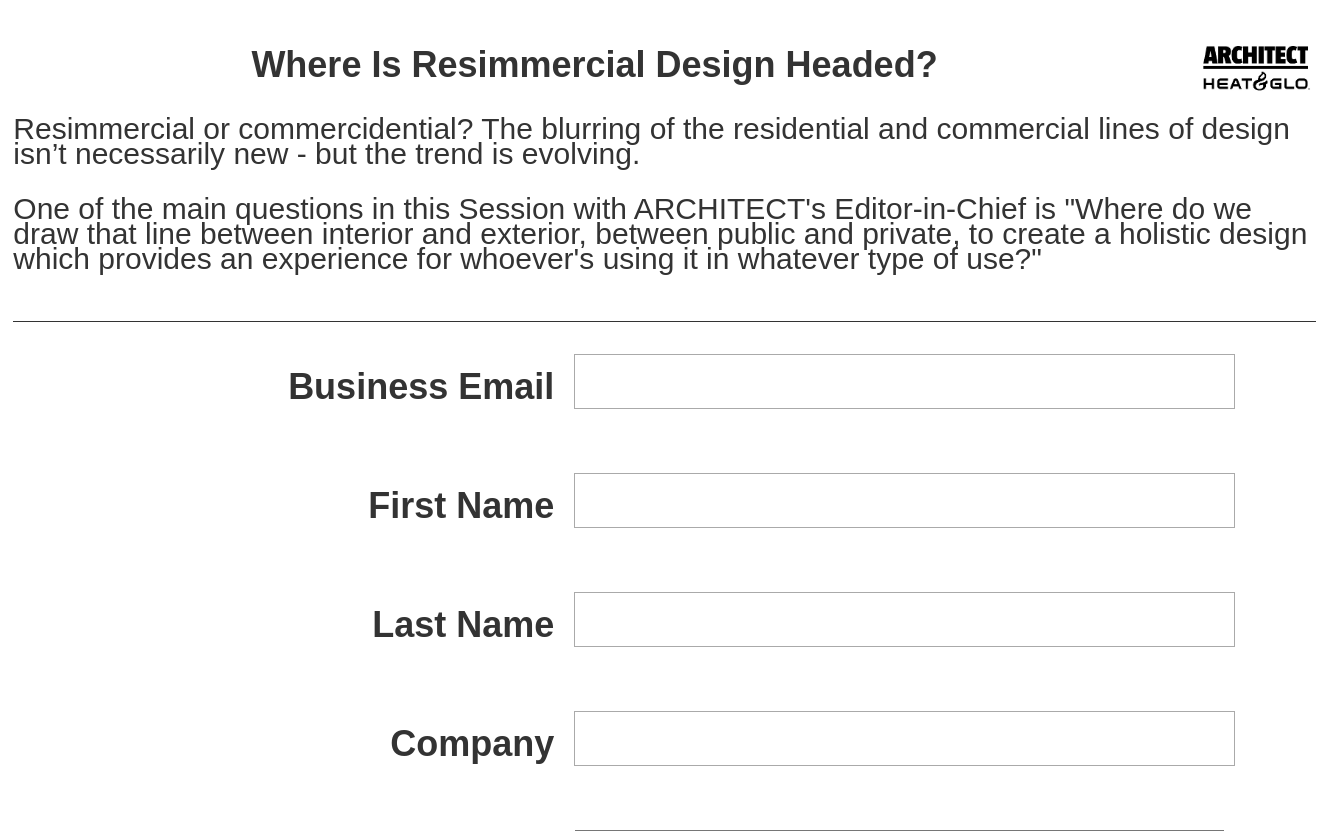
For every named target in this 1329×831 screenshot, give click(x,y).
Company (472, 743)
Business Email (421, 386)
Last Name (463, 624)
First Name (461, 505)
